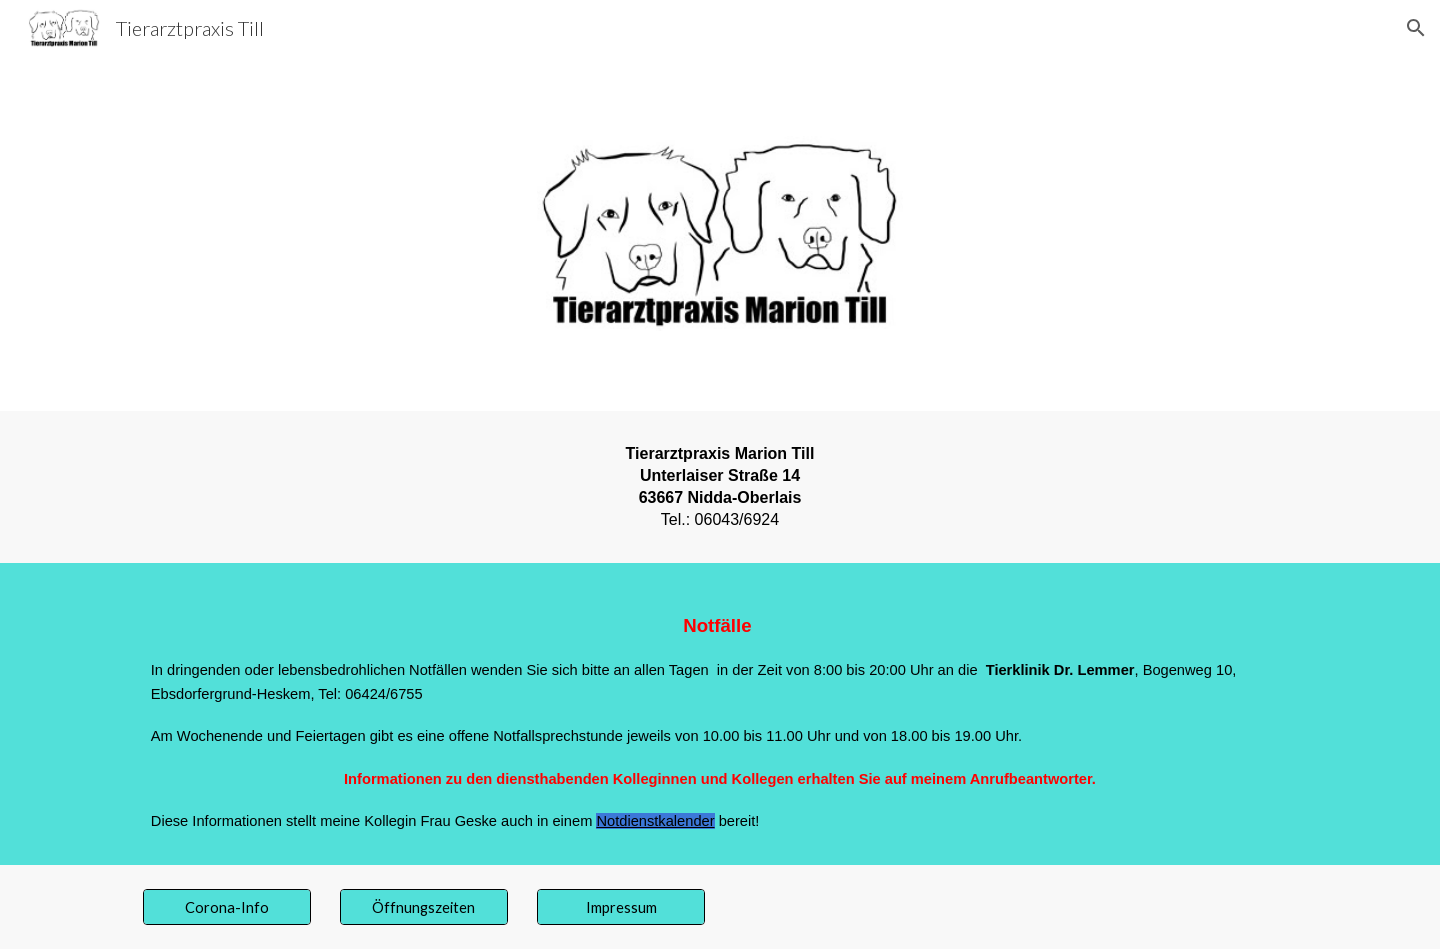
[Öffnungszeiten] (424, 907)
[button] (1416, 28)
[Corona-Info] (227, 907)
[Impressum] (621, 907)
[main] (720, 487)
